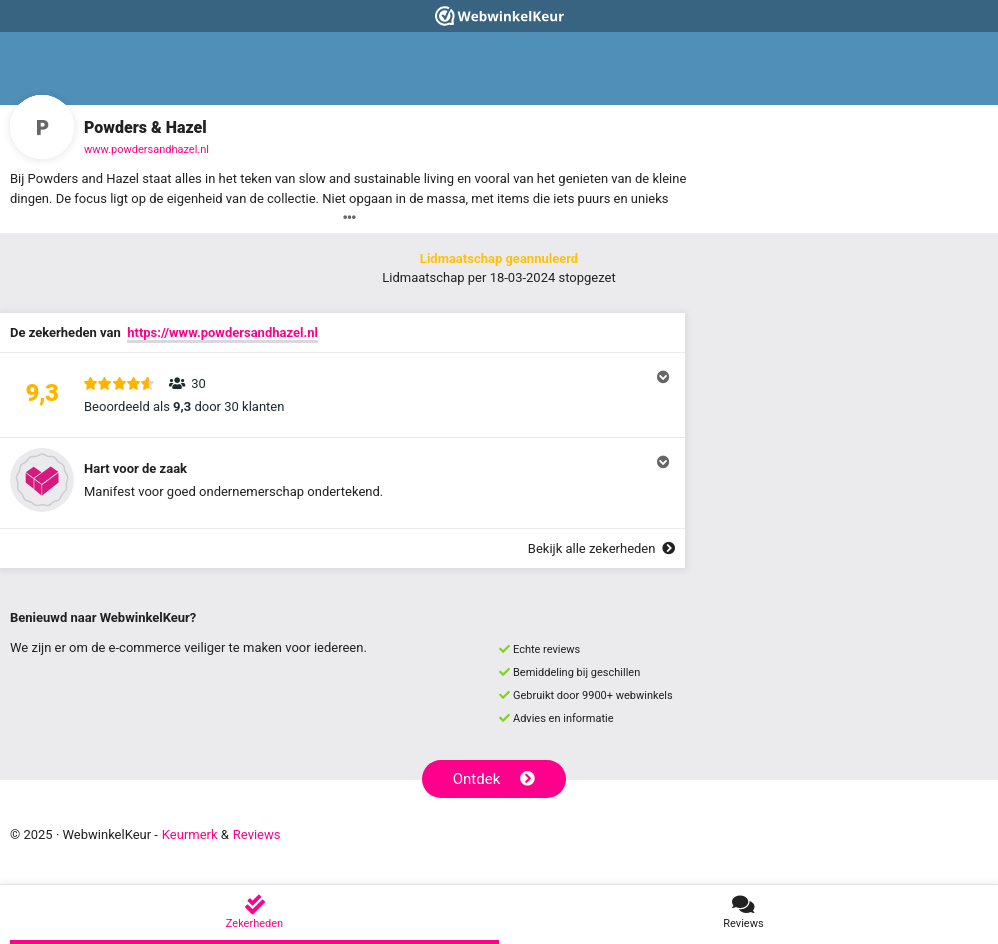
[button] (342, 395)
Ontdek (494, 779)
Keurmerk (190, 834)
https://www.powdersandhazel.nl (222, 332)
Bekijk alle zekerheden (601, 548)
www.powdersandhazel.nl (146, 149)
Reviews (257, 834)
